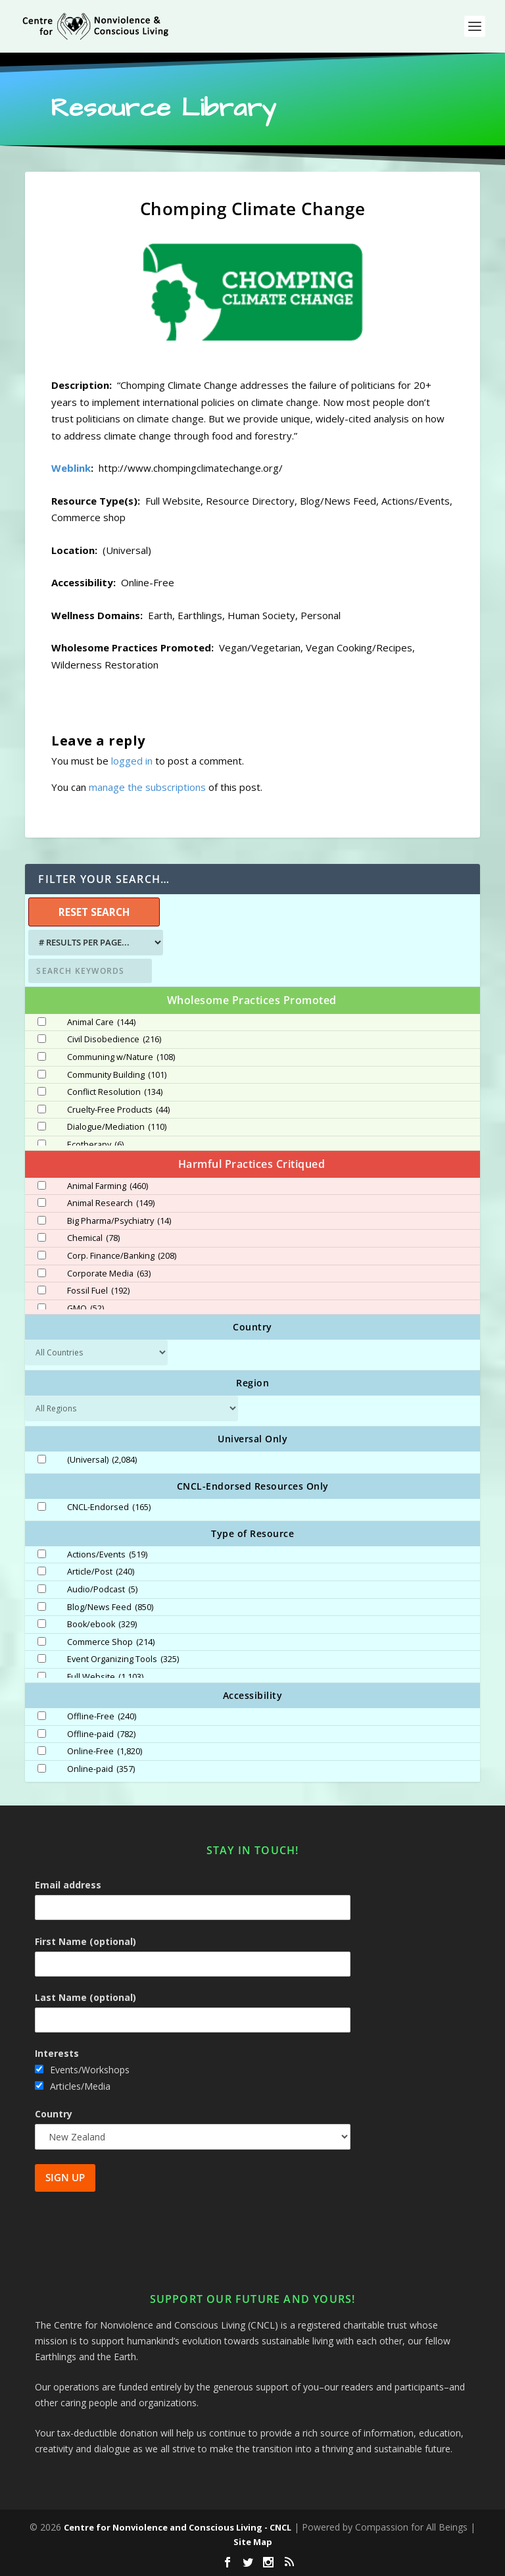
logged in (132, 760)
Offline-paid (101, 1734)
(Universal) (102, 1460)
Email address (68, 1885)
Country (53, 2114)
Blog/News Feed (110, 1607)
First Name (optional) (85, 1941)
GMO (85, 1308)
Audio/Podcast (102, 1589)
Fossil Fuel (98, 1291)
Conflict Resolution (114, 1092)
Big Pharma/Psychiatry (119, 1221)
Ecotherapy (95, 1145)
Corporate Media (109, 1274)
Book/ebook (102, 1624)
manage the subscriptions (147, 787)
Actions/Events (107, 1555)
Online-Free (104, 1751)
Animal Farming (107, 1186)
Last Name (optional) (85, 1997)
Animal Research (111, 1203)
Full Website (105, 1677)
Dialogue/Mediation (116, 1127)
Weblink (71, 467)
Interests (57, 2053)
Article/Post (100, 1572)
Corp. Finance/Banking (121, 1256)
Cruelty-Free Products (118, 1110)
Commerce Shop (111, 1642)
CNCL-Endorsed (109, 1507)
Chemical (93, 1238)
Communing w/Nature (121, 1057)
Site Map (252, 2542)
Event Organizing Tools (123, 1659)
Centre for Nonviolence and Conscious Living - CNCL (177, 2527)
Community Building (116, 1075)
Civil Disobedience (114, 1039)
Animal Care (101, 1022)
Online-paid (101, 1769)
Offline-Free (101, 1716)
